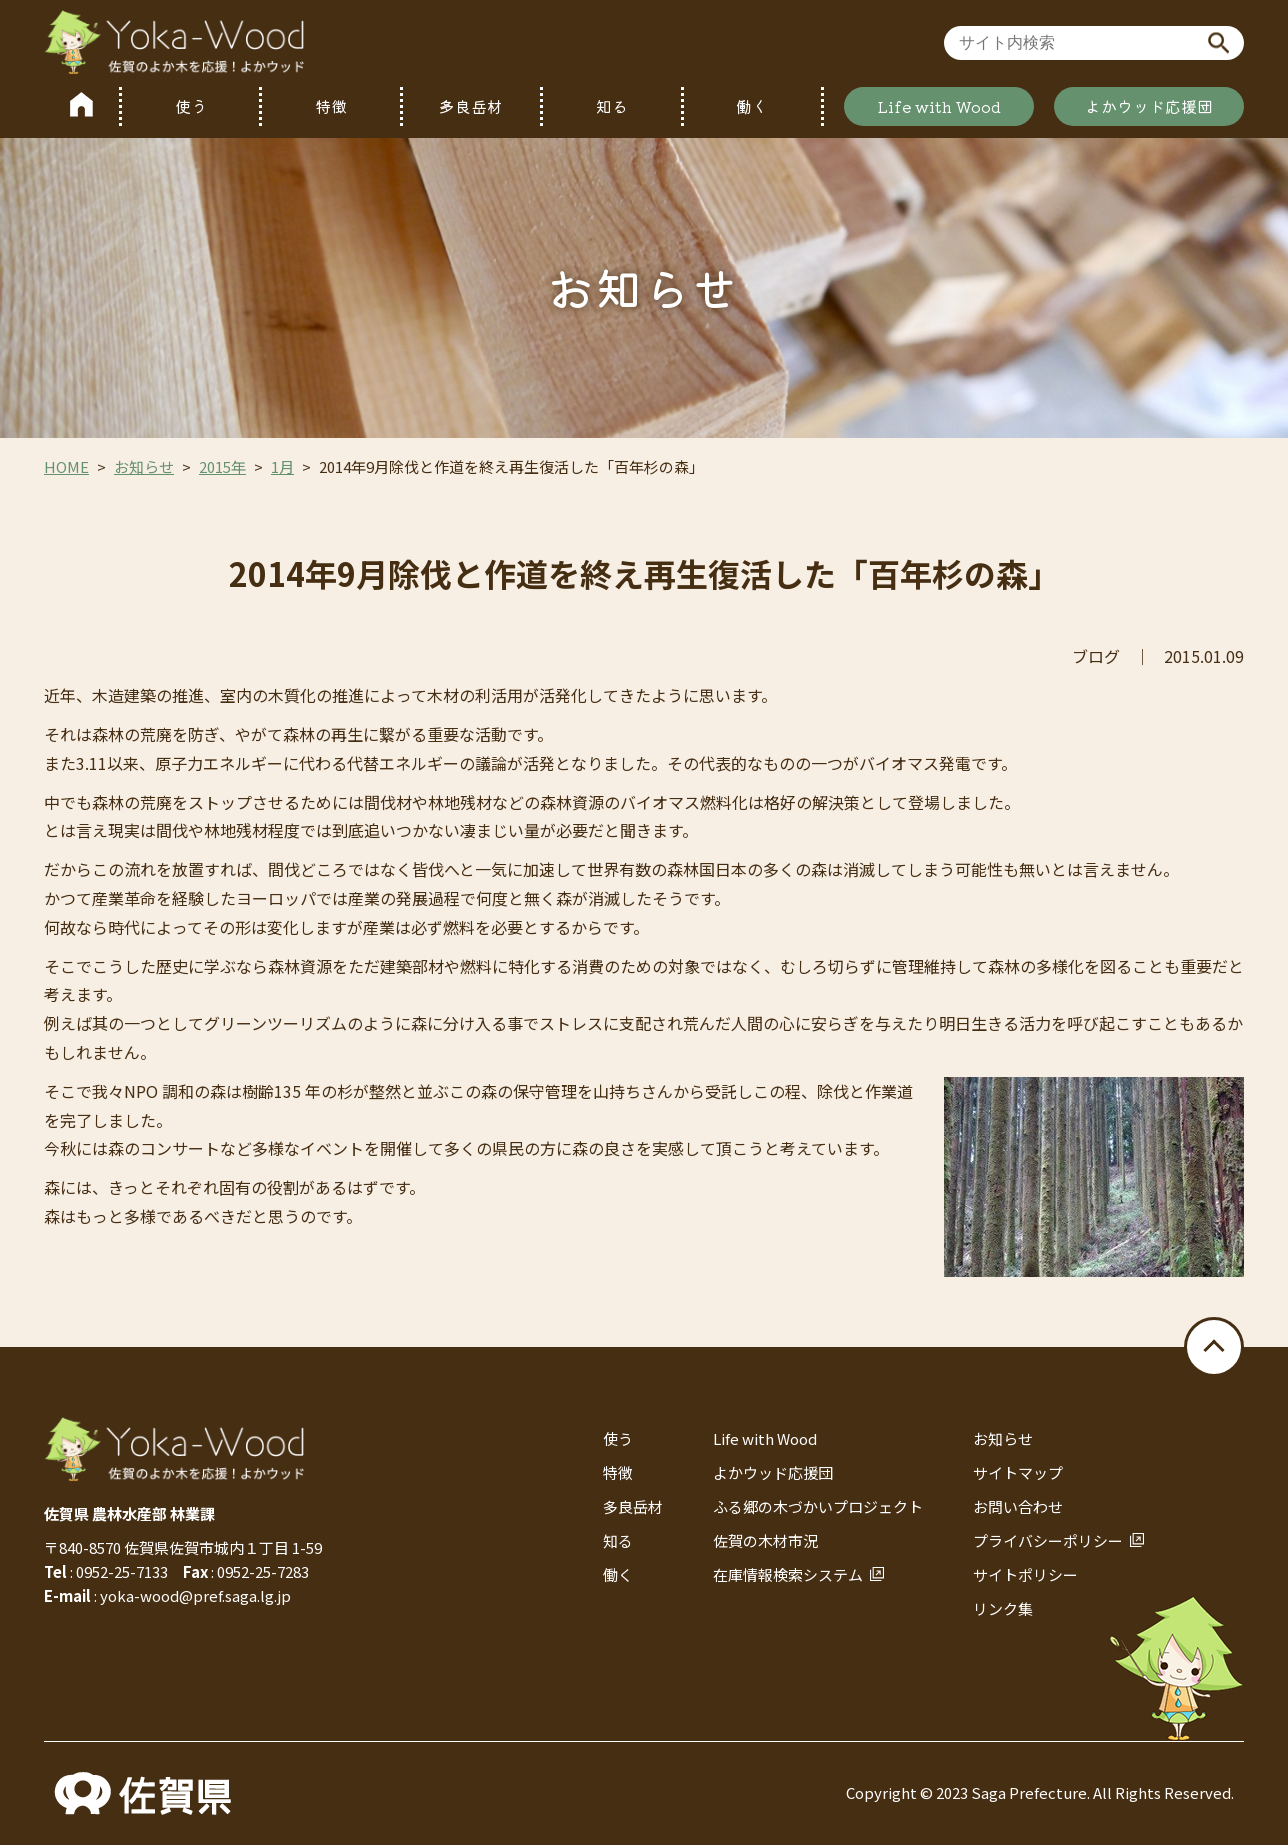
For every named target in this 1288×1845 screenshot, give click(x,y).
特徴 (331, 106)
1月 (282, 466)
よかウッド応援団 (1149, 106)
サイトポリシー (1025, 1574)
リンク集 (1003, 1608)
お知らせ (144, 466)
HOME (66, 466)
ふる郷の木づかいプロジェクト (818, 1506)
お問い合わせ (1018, 1506)
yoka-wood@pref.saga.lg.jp (195, 1595)
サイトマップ (1018, 1472)
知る (612, 106)
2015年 (222, 466)
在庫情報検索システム (788, 1574)
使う (191, 106)
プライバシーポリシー (1048, 1540)
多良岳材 (471, 106)
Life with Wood (939, 106)
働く (752, 106)
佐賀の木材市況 (765, 1540)
